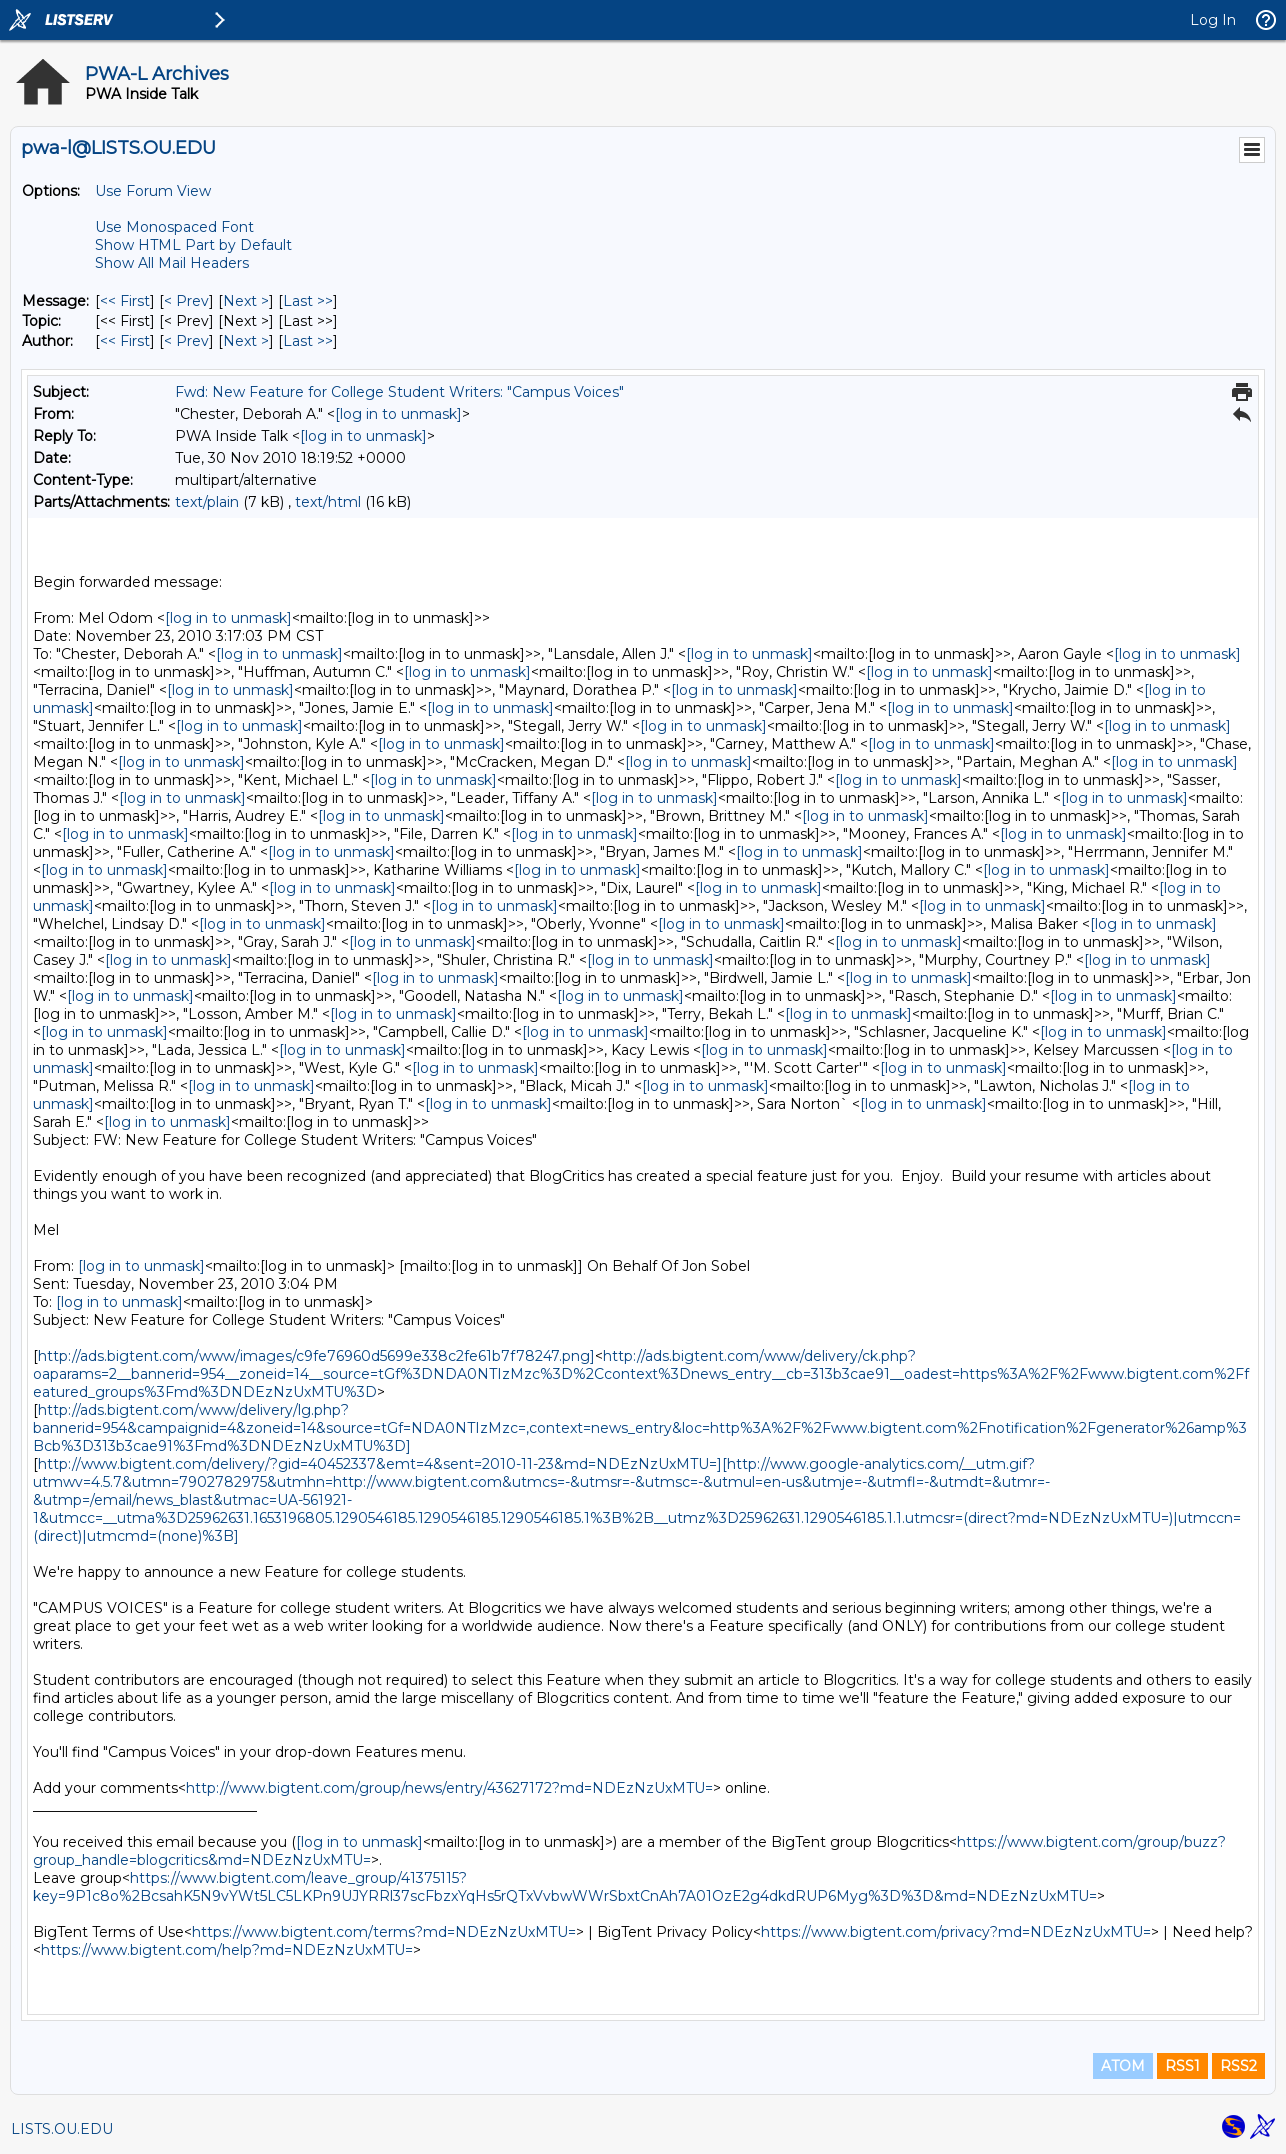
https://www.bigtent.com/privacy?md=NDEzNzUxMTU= (956, 1932)
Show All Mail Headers (172, 263)
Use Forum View (153, 191)
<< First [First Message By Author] (125, 341)
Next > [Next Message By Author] (246, 341)
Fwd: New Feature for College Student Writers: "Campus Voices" (399, 392)
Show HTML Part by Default (193, 245)
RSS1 (1182, 2066)
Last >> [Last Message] (308, 301)
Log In (1213, 20)
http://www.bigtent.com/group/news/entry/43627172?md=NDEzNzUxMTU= (449, 1788)
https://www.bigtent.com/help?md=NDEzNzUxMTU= (227, 1950)
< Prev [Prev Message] (186, 301)
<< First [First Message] (125, 301)
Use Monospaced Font (174, 227)
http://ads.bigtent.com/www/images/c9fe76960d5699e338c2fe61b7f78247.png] (316, 1356)
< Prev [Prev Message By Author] (186, 341)
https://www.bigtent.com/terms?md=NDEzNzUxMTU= (384, 1932)
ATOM (1123, 2066)
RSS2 (1238, 2066)
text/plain (207, 502)
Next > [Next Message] (246, 301)
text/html (328, 502)
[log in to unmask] (398, 414)
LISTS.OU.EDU (62, 2129)
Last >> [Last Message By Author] (308, 341)
